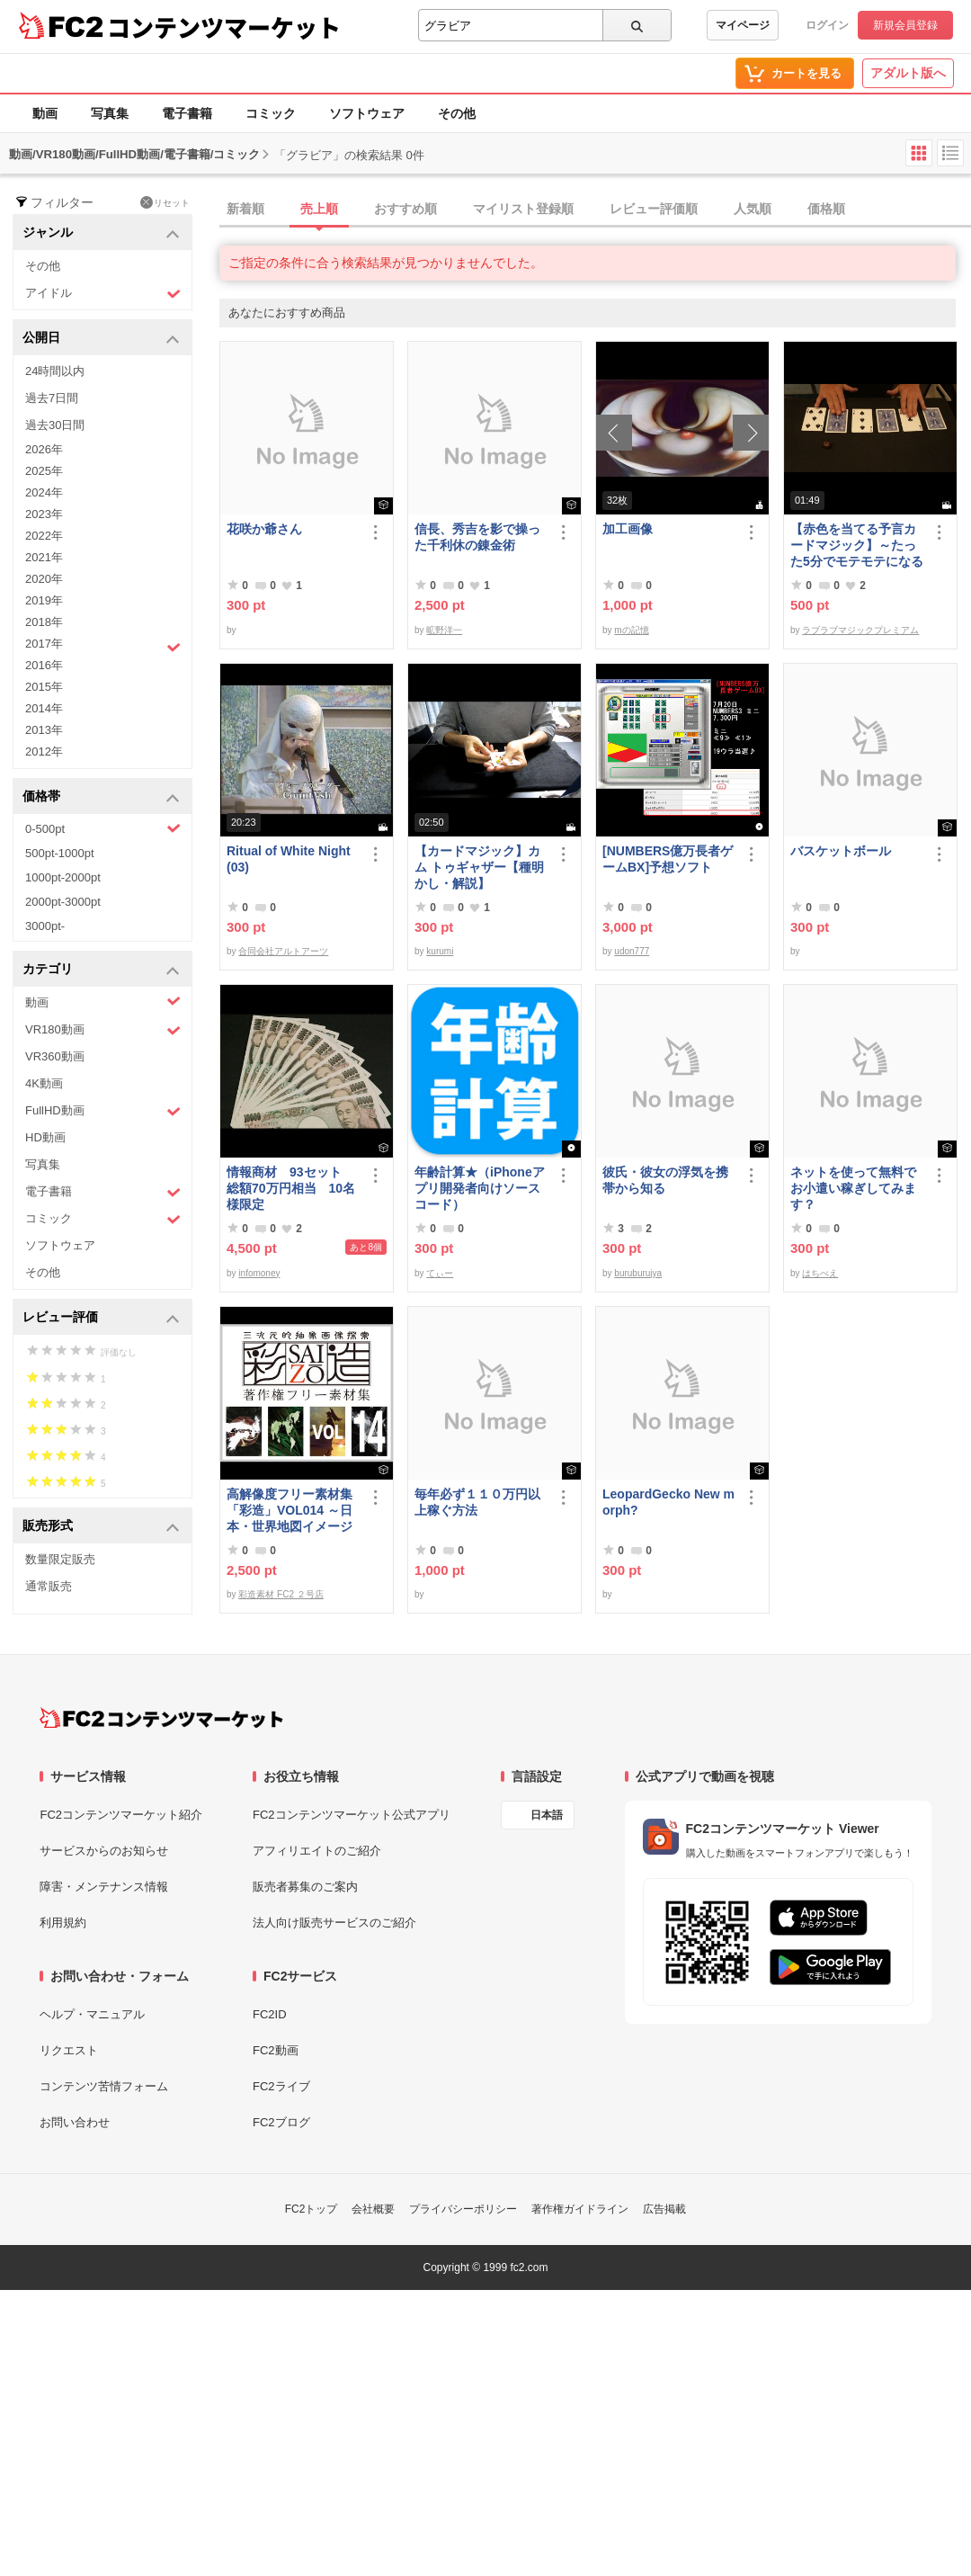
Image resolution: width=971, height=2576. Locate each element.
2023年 (44, 514)
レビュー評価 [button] (101, 1318)
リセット (165, 202)
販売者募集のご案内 (305, 1886)
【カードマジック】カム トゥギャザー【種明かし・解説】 (479, 867)
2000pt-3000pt (63, 901)
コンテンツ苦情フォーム (104, 2086)
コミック (270, 113)
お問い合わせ (75, 2122)
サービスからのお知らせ (104, 1850)
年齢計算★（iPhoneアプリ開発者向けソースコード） (479, 1188)
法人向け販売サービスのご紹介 (334, 1922)
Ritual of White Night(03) (289, 859)
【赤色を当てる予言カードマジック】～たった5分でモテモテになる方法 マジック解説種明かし (856, 545)
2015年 (44, 686)
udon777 (631, 951)
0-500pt (103, 828)
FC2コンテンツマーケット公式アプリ (351, 1814)
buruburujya (638, 1273)
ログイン (827, 25)
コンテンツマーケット (224, 27)
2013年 (44, 730)
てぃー (439, 1273)
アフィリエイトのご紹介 (317, 1850)
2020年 (44, 579)
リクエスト (69, 2050)
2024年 (44, 492)
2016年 (44, 665)
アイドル (103, 293)
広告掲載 (664, 2209)
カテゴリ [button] (101, 970)
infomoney (259, 1273)
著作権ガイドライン (579, 2209)
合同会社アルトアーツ (283, 951)
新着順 (245, 208)
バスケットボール (840, 851)
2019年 (44, 600)
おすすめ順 (405, 208)
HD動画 (45, 1137)
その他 (457, 113)
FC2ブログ (281, 2122)
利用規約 (63, 1922)
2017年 (103, 646)
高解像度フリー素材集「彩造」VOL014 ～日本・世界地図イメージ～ (289, 1510)
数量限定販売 (60, 1559)
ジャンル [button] (101, 233)
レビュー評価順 (654, 208)
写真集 (110, 113)
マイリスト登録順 (523, 208)
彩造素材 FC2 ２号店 (280, 1594)
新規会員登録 (905, 25)
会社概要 (373, 2209)
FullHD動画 (103, 1111)
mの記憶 (631, 630)
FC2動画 (275, 2050)
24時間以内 (55, 371)
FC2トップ (311, 2209)
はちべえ (820, 1273)
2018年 (44, 622)
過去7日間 (51, 398)
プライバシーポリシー (463, 2209)
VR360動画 (55, 1056)
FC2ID (270, 2014)
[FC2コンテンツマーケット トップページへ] (161, 1718)
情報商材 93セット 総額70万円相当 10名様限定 (291, 1188)
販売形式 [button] (101, 1526)
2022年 (44, 535)
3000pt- (45, 926)
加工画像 (627, 529)
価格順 (826, 208)
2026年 (44, 449)
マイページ (743, 25)
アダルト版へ (908, 73)
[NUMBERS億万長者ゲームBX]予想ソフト (667, 859)
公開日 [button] (101, 338)
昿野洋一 (444, 630)
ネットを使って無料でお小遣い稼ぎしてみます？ (853, 1188)
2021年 (44, 557)
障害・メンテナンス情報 (104, 1886)
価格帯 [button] (101, 797)
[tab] (595, 210)
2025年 (44, 471)
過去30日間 (55, 425)
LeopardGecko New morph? (668, 1502)
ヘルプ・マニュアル (92, 2014)
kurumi (439, 951)
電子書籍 (187, 113)
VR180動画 (103, 1030)
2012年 (44, 751)
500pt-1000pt (59, 853)
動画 (45, 113)
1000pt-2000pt (63, 877)
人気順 (752, 208)
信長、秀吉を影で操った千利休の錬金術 (477, 537)
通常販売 (48, 1586)
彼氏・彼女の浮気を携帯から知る (665, 1180)
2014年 (44, 708)
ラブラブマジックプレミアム (860, 630)
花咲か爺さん (264, 529)
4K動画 (44, 1083)
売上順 (319, 208)
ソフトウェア (367, 113)
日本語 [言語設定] (546, 1815)
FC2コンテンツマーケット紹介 (121, 1814)
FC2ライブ (281, 2086)
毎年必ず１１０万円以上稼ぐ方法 (477, 1502)
